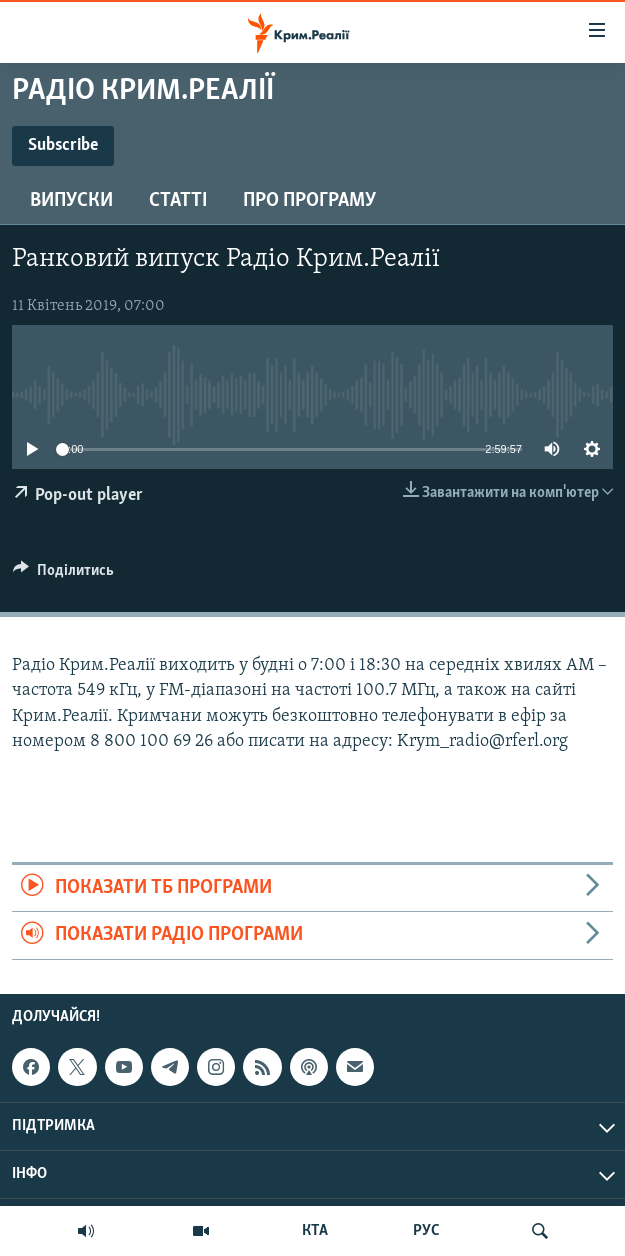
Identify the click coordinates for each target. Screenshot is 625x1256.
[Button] (63, 575)
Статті (178, 201)
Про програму (309, 201)
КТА (315, 1231)
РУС (426, 1231)
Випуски (71, 201)
